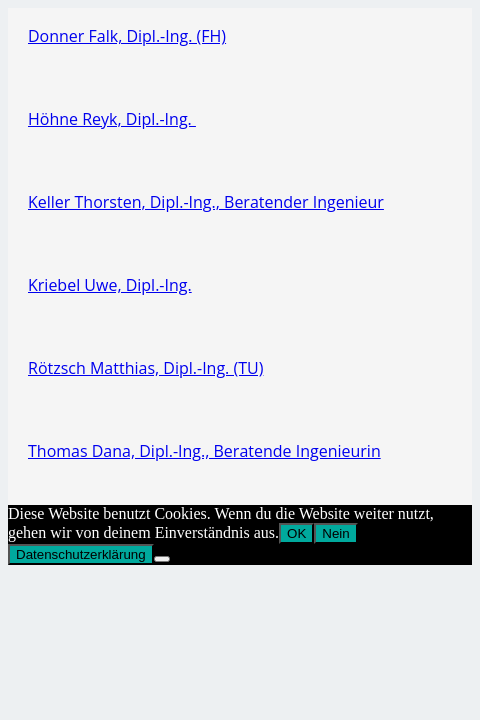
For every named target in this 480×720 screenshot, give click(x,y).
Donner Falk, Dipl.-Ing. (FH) (127, 36)
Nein (335, 533)
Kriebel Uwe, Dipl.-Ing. (110, 285)
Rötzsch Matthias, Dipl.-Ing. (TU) (145, 368)
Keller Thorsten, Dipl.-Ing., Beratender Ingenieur (206, 202)
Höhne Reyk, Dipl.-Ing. (112, 119)
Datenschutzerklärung (81, 554)
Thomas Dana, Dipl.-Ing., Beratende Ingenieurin (204, 451)
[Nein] (162, 559)
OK (296, 533)
